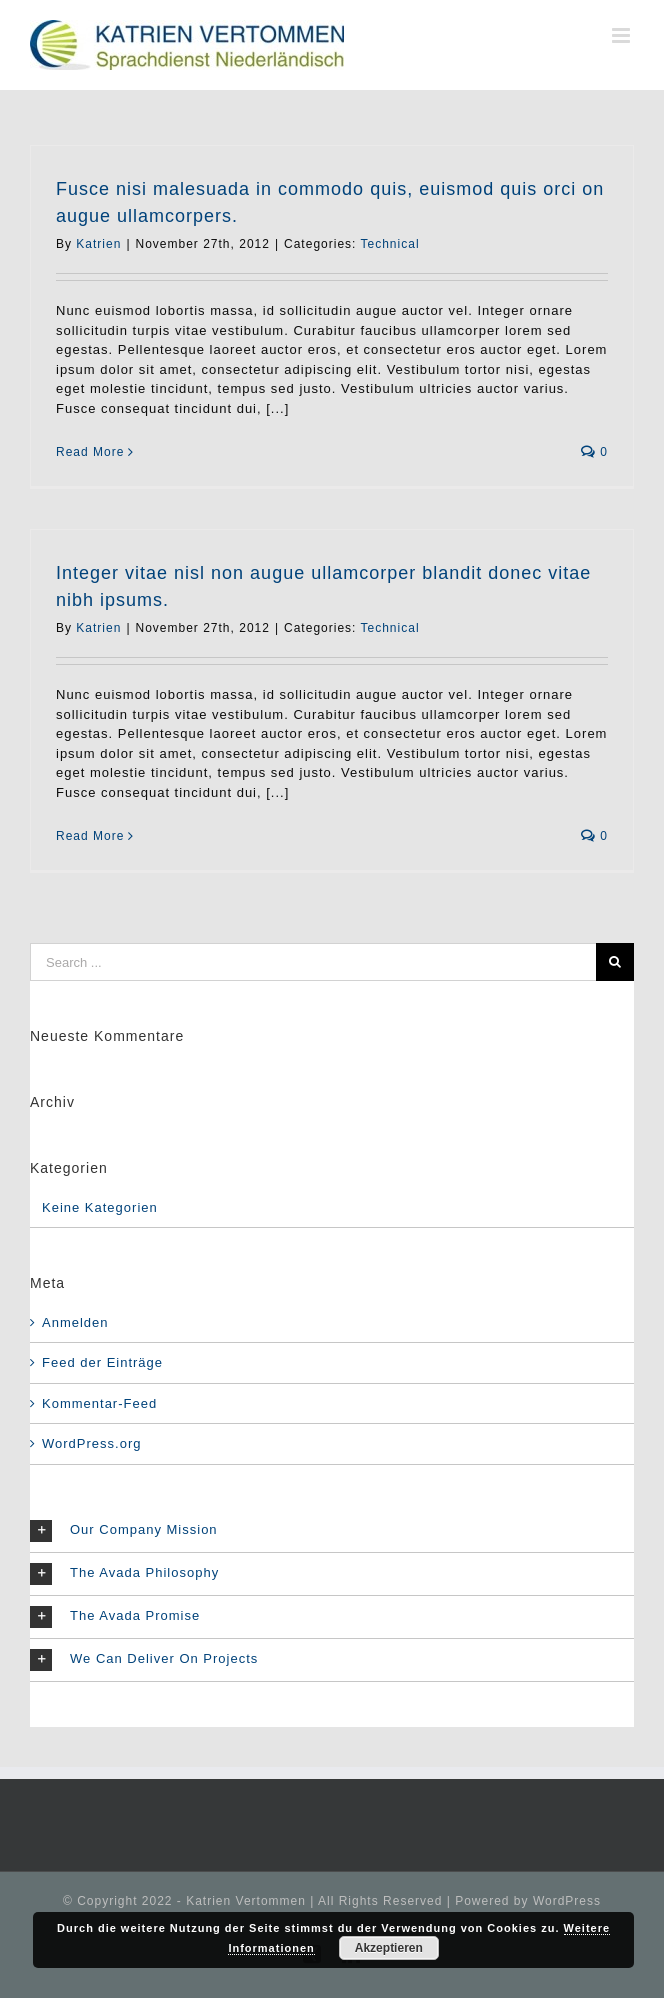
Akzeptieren (389, 1948)
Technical (390, 244)
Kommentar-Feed (99, 1403)
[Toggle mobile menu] (623, 35)
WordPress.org (91, 1443)
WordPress (567, 1901)
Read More (90, 452)
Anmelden (75, 1322)
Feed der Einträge (102, 1362)
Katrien (98, 244)
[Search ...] (313, 962)
